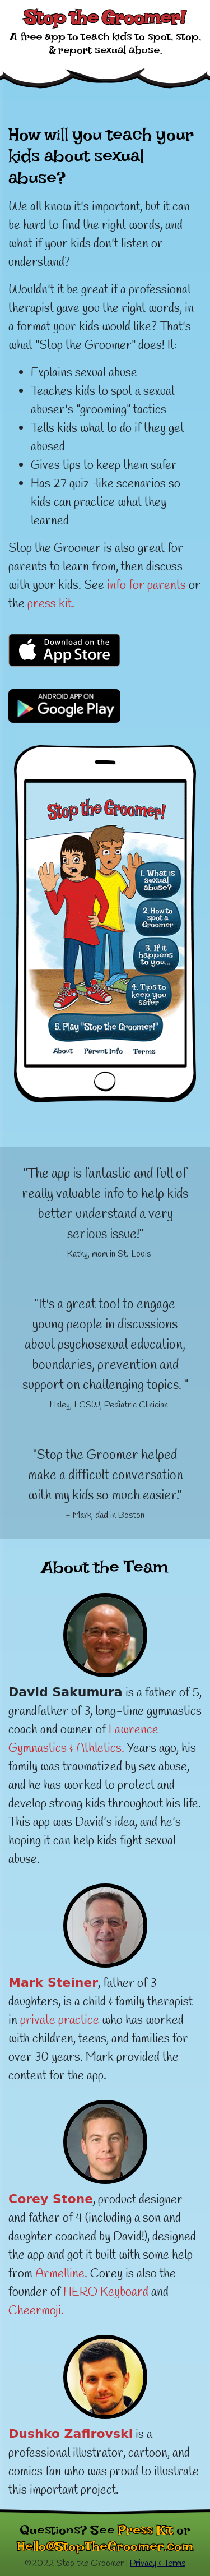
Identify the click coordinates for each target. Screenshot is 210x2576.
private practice (59, 2020)
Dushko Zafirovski (70, 2434)
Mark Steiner (53, 1982)
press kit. (50, 603)
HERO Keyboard (105, 2292)
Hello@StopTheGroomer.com (105, 2549)
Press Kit (145, 2533)
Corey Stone (50, 2199)
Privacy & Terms (157, 2563)
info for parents (146, 585)
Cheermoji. (36, 2310)
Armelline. (61, 2273)
